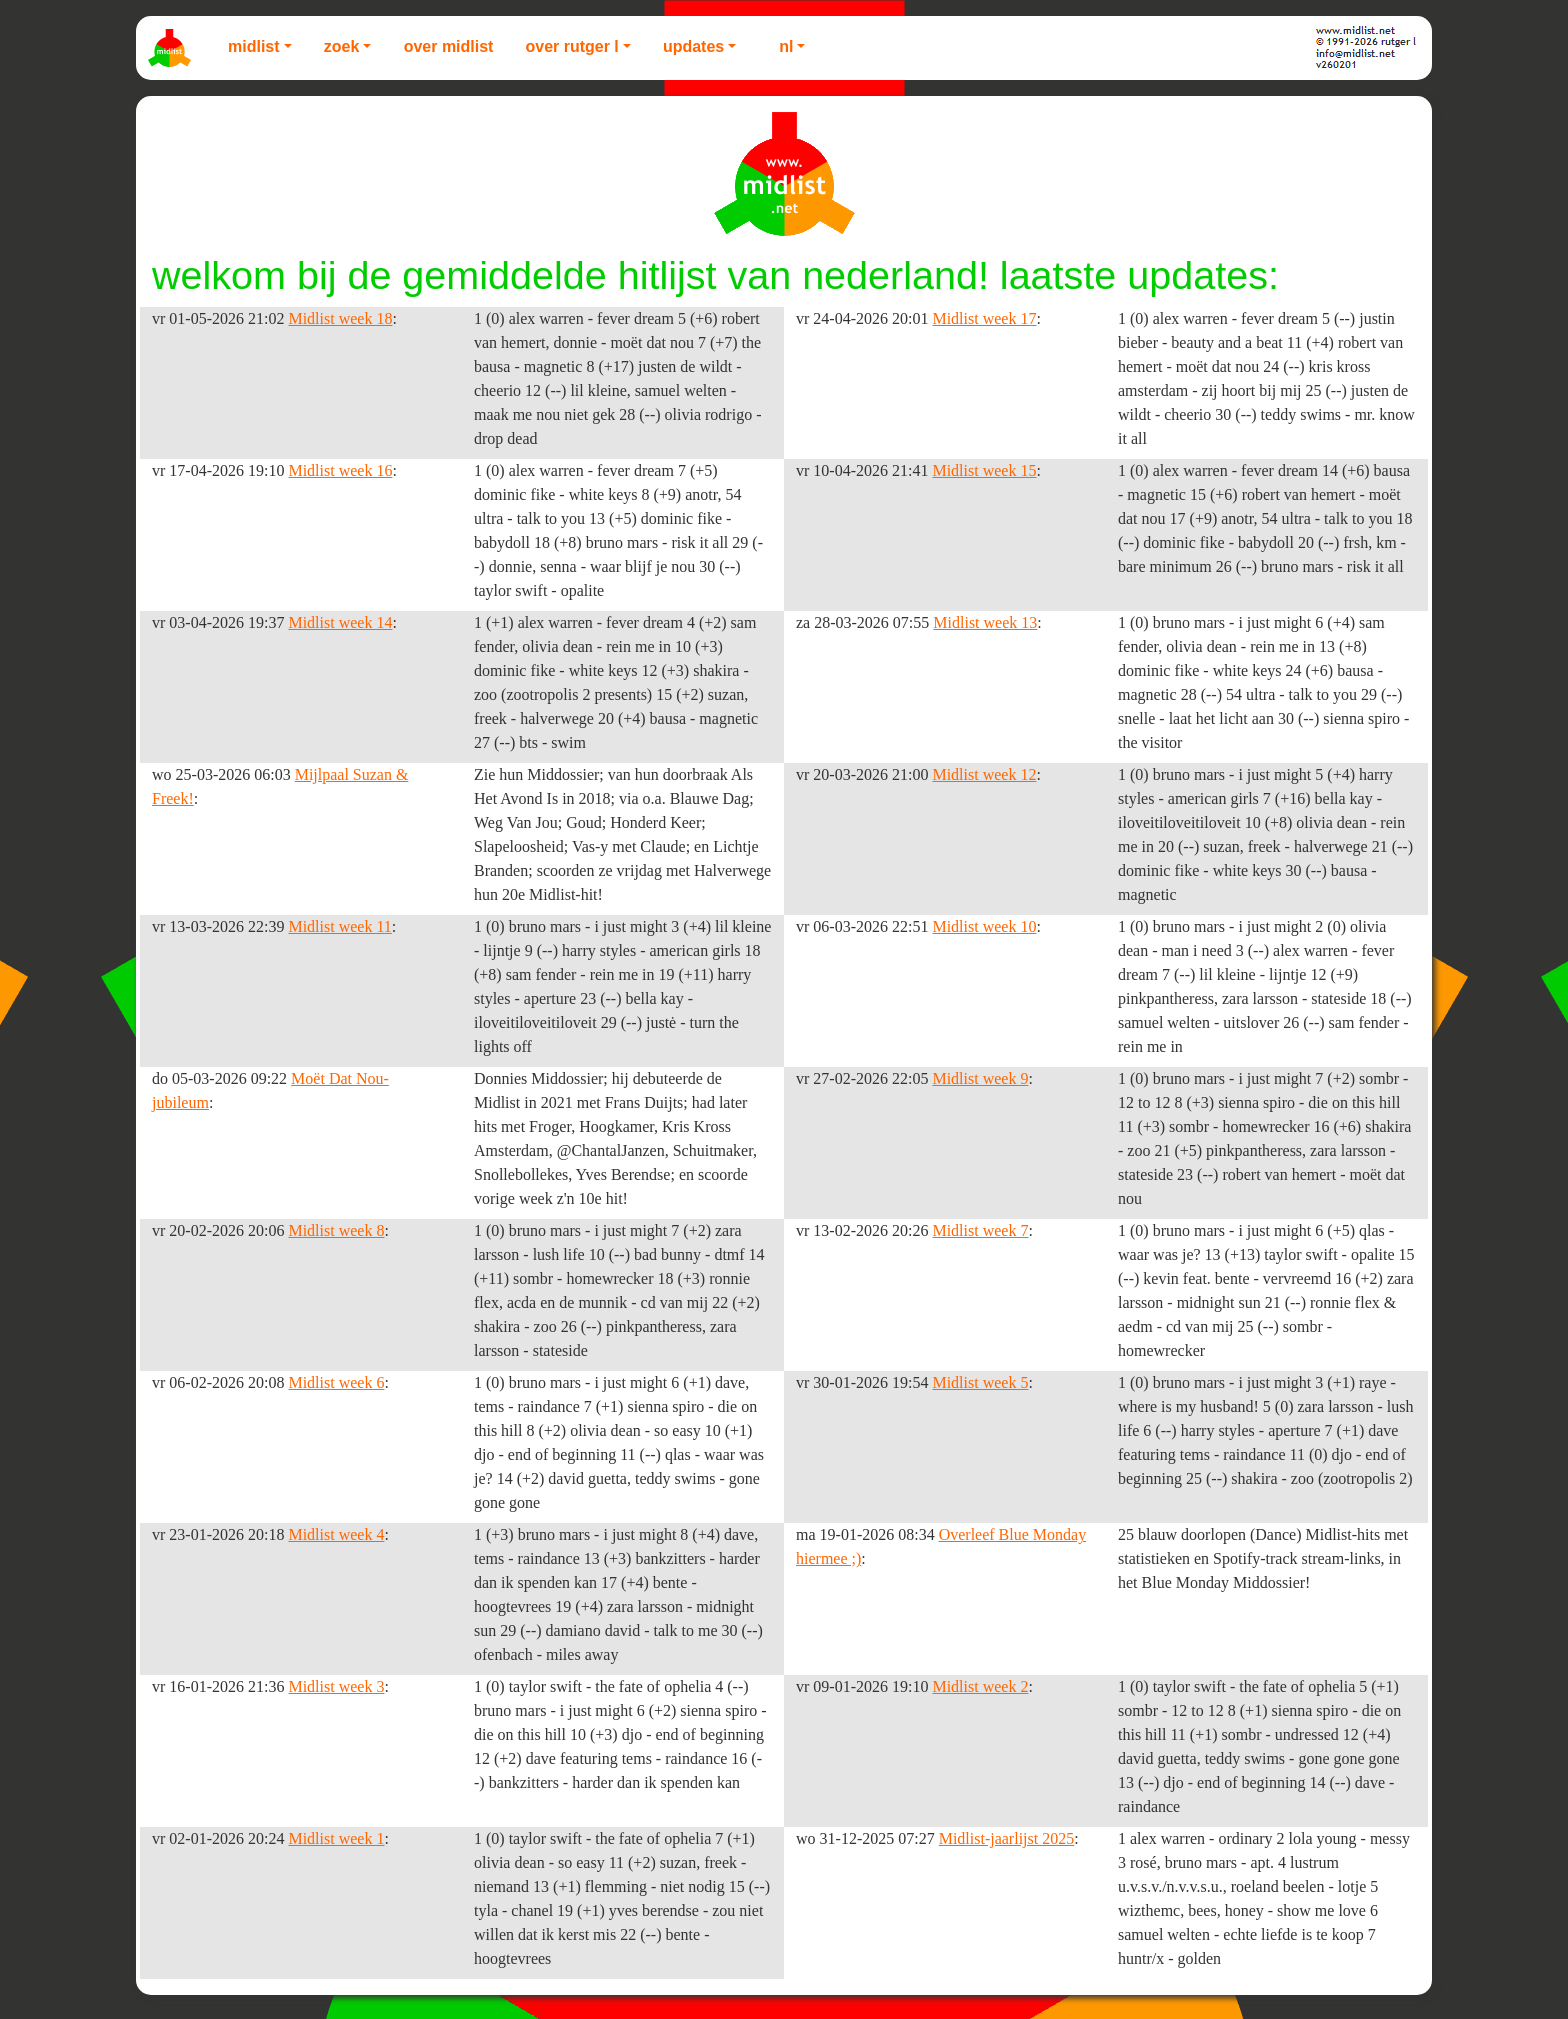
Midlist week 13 (985, 622)
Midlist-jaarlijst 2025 (1007, 1838)
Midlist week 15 (984, 470)
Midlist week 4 (336, 1534)
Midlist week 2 (980, 1686)
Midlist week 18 (340, 318)
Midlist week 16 (340, 470)
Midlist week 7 (980, 1230)
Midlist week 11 (339, 926)
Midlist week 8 (336, 1230)
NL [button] (786, 46)
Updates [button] (693, 46)
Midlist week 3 (336, 1686)
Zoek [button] (342, 46)
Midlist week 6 (336, 1382)
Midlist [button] (254, 46)
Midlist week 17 (984, 318)
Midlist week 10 (984, 926)
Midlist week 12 (984, 774)
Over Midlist (449, 46)
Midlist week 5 (980, 1382)
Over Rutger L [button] (571, 46)
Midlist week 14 (340, 622)
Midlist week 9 (980, 1078)
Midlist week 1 (336, 1838)
